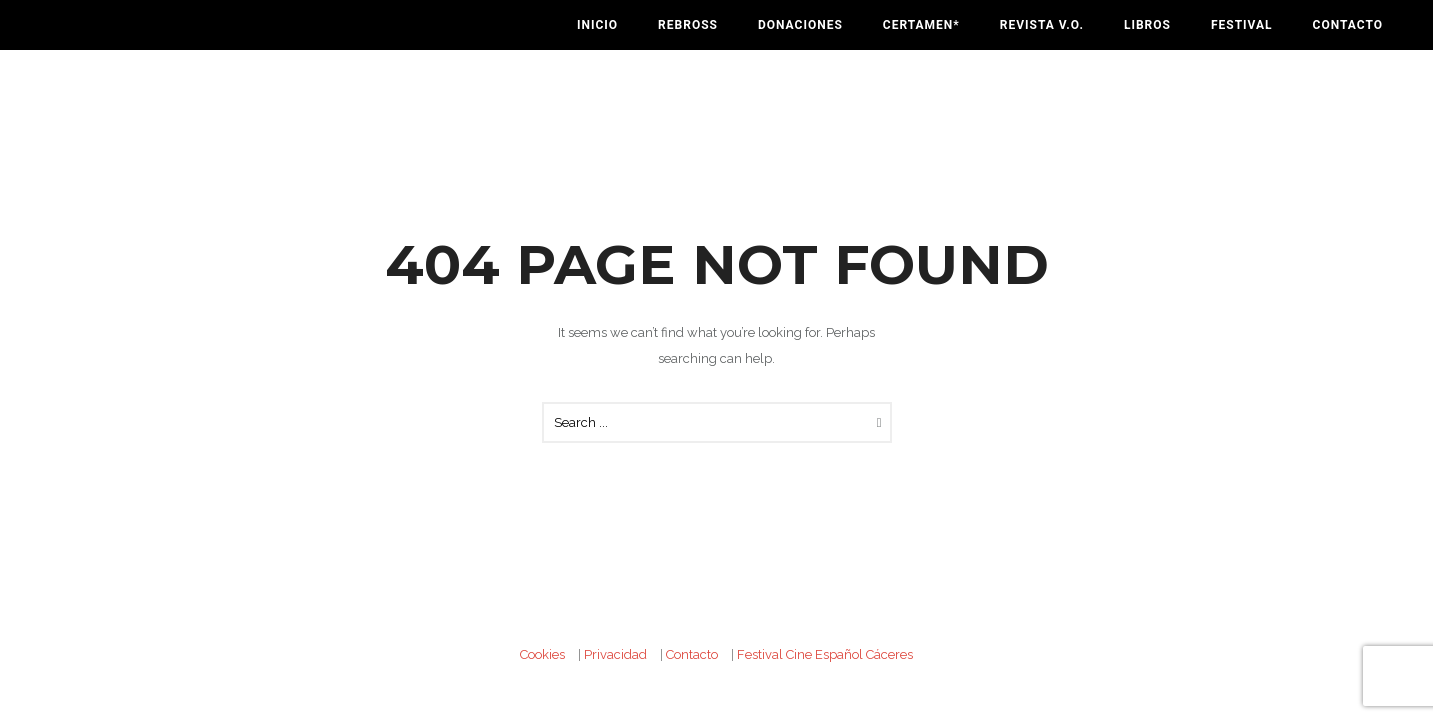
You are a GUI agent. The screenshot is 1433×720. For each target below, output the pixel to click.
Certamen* (921, 25)
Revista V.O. (1042, 25)
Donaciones (800, 25)
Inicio (597, 25)
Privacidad (615, 654)
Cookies (542, 654)
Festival (1242, 25)
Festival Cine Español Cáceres (825, 654)
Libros (1147, 25)
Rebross (688, 25)
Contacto (1348, 25)
